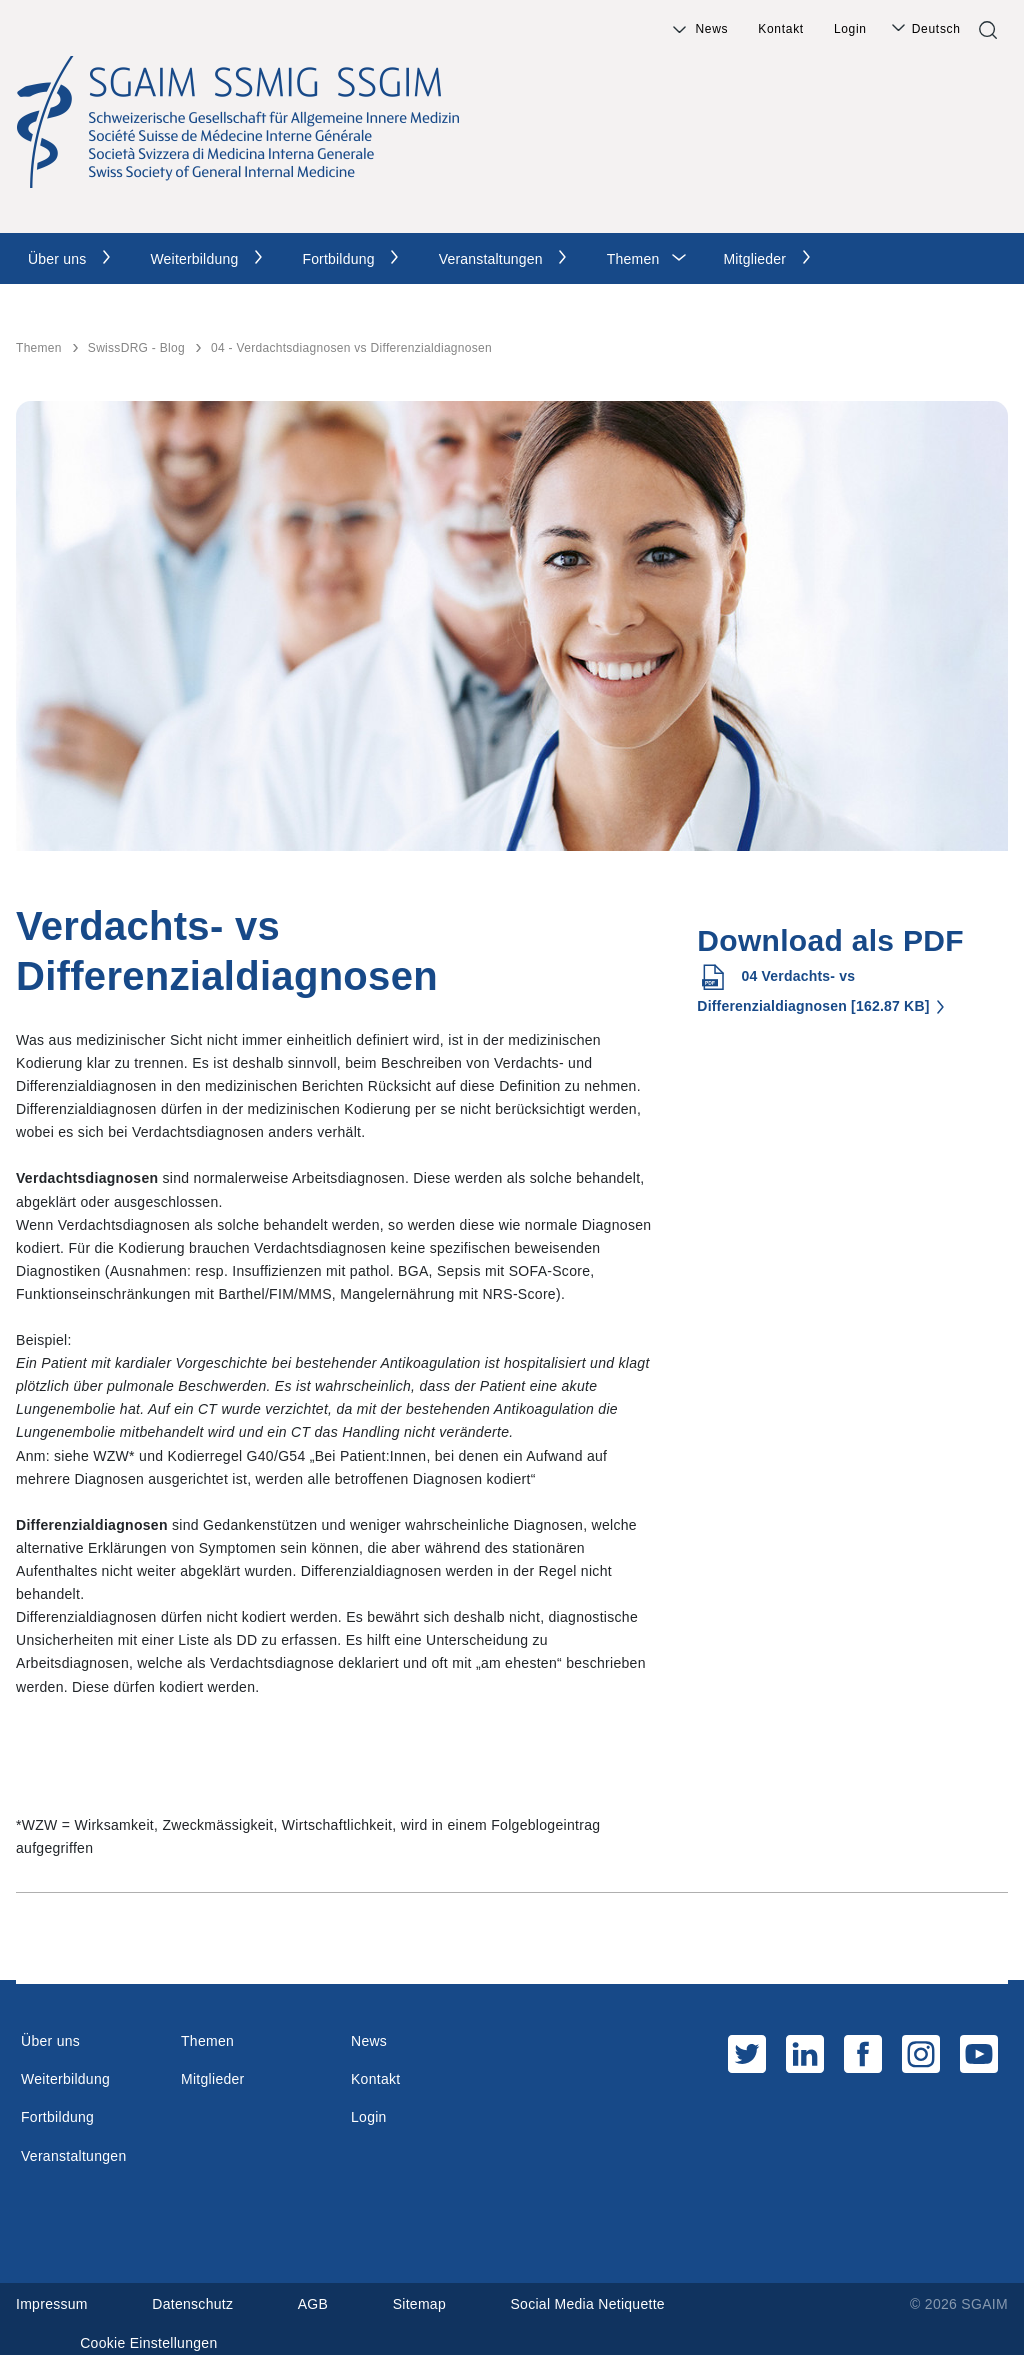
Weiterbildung (194, 259)
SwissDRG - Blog (136, 348)
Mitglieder (754, 259)
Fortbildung (338, 259)
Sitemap (419, 2304)
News (711, 29)
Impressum (52, 2304)
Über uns (57, 259)
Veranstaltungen (491, 259)
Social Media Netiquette (588, 2304)
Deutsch (936, 29)
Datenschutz (192, 2304)
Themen (633, 259)
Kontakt (781, 29)
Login (850, 29)
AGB (313, 2304)
